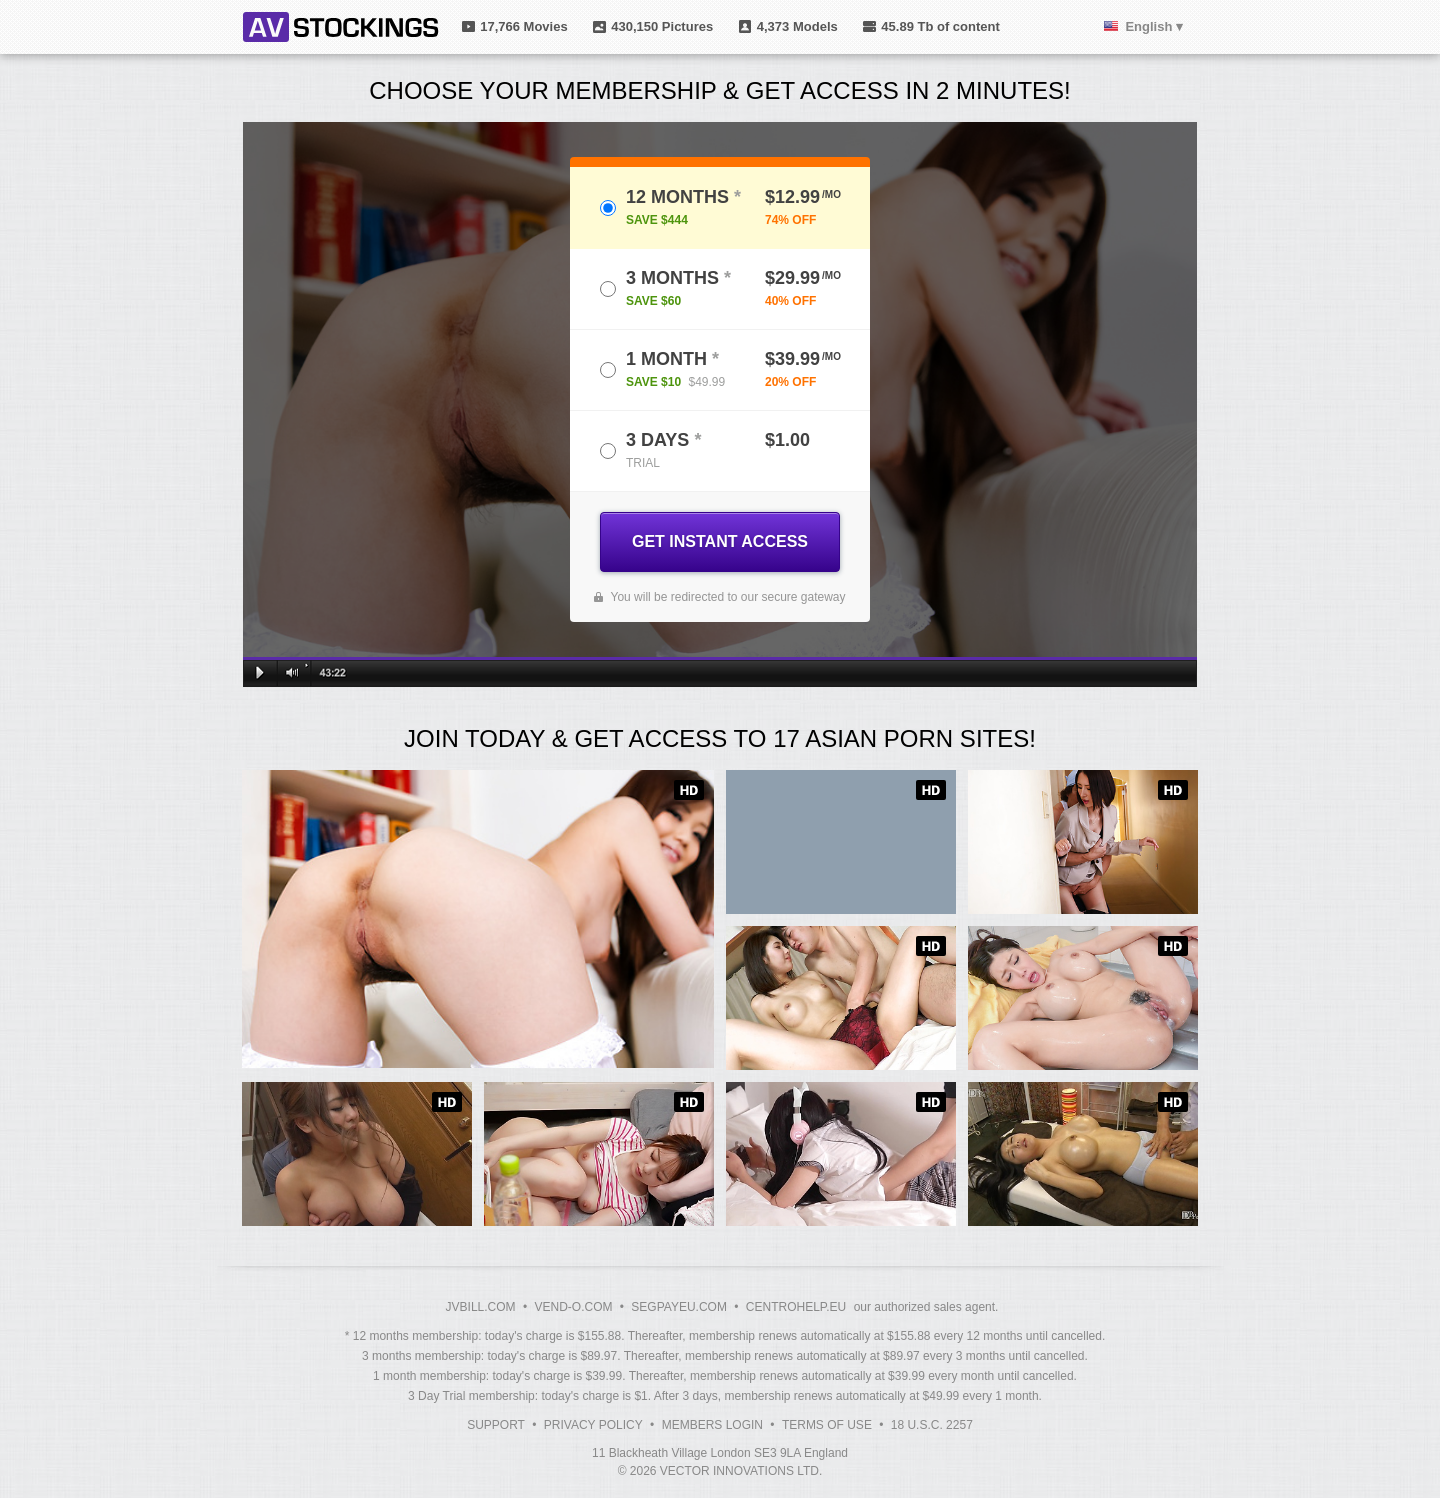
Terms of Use (827, 1425)
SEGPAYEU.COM (679, 1307)
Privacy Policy (593, 1425)
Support (496, 1425)
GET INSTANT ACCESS (720, 541)
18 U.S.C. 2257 (932, 1425)
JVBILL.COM (481, 1307)
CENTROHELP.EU (796, 1307)
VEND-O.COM (573, 1307)
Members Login (712, 1425)
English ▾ (1154, 26)
